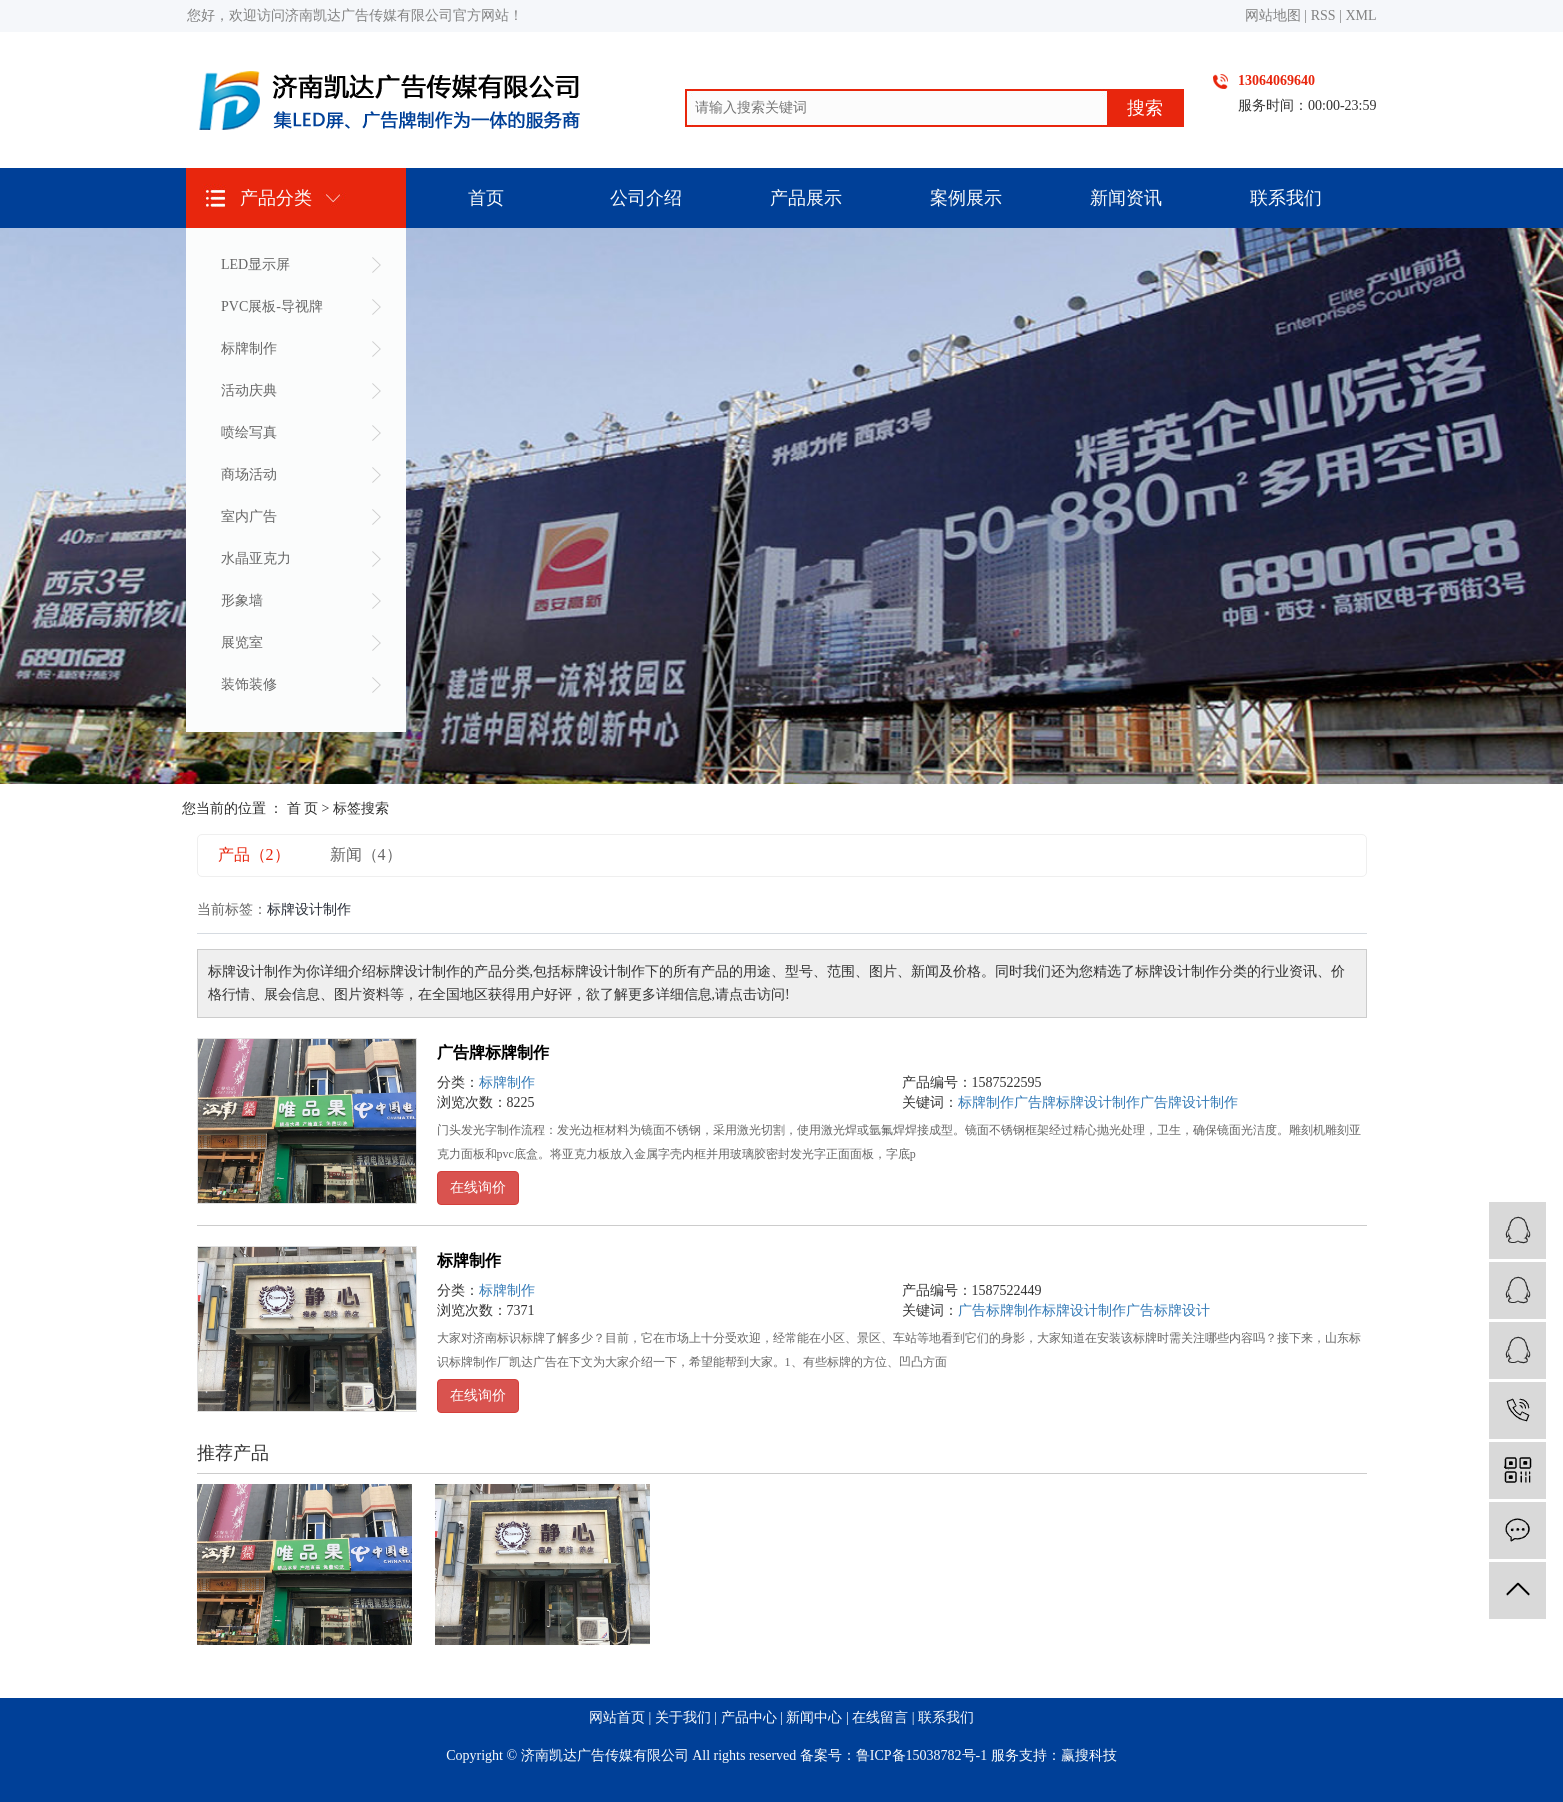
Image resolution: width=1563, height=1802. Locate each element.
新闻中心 (814, 1717)
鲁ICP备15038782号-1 (921, 1755)
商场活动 (249, 474)
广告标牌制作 (1000, 1310)
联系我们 (1286, 198)
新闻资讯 (1126, 198)
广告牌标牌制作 (493, 1052)
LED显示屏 (255, 264)
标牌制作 (249, 348)
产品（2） (254, 854)
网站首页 (617, 1717)
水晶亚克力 (256, 558)
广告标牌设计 (1168, 1310)
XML (1360, 15)
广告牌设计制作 (1189, 1102)
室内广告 (249, 516)
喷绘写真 (249, 432)
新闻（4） (366, 854)
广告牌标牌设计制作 (1077, 1102)
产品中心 (749, 1717)
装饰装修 (249, 684)
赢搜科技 (1089, 1755)
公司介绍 (646, 198)
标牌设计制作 (1084, 1310)
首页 (486, 198)
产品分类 (276, 198)
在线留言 (880, 1717)
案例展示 (966, 198)
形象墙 (242, 600)
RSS (1323, 15)
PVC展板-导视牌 (272, 306)
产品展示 (806, 198)
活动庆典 (249, 390)
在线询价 (478, 1187)
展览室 (242, 642)
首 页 (303, 808)
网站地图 (1273, 15)
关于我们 (683, 1717)
